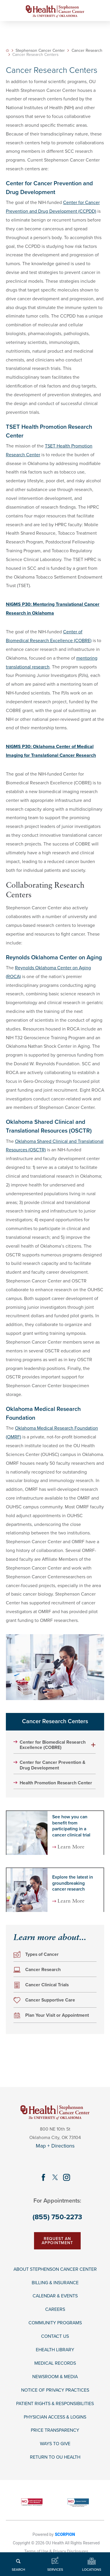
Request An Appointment (57, 2240)
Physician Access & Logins (55, 2417)
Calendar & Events (55, 2296)
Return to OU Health (55, 2457)
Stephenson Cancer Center (40, 51)
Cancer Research (87, 51)
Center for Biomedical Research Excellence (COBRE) (53, 1745)
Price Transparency (55, 2430)
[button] (94, 1745)
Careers (55, 2309)
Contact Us (55, 2336)
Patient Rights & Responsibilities (55, 2404)
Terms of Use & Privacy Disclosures (56, 2551)
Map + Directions (55, 2146)
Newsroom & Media (55, 2377)
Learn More (70, 1847)
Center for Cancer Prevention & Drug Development (52, 1765)
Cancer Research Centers (55, 1721)
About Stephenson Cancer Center (55, 2269)
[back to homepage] (7, 50)
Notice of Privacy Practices (55, 2390)
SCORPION (65, 2534)
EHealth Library (55, 2350)
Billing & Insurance (55, 2283)
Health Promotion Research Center (56, 1783)
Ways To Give (55, 2444)
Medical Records (55, 2363)
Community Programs (55, 2323)
